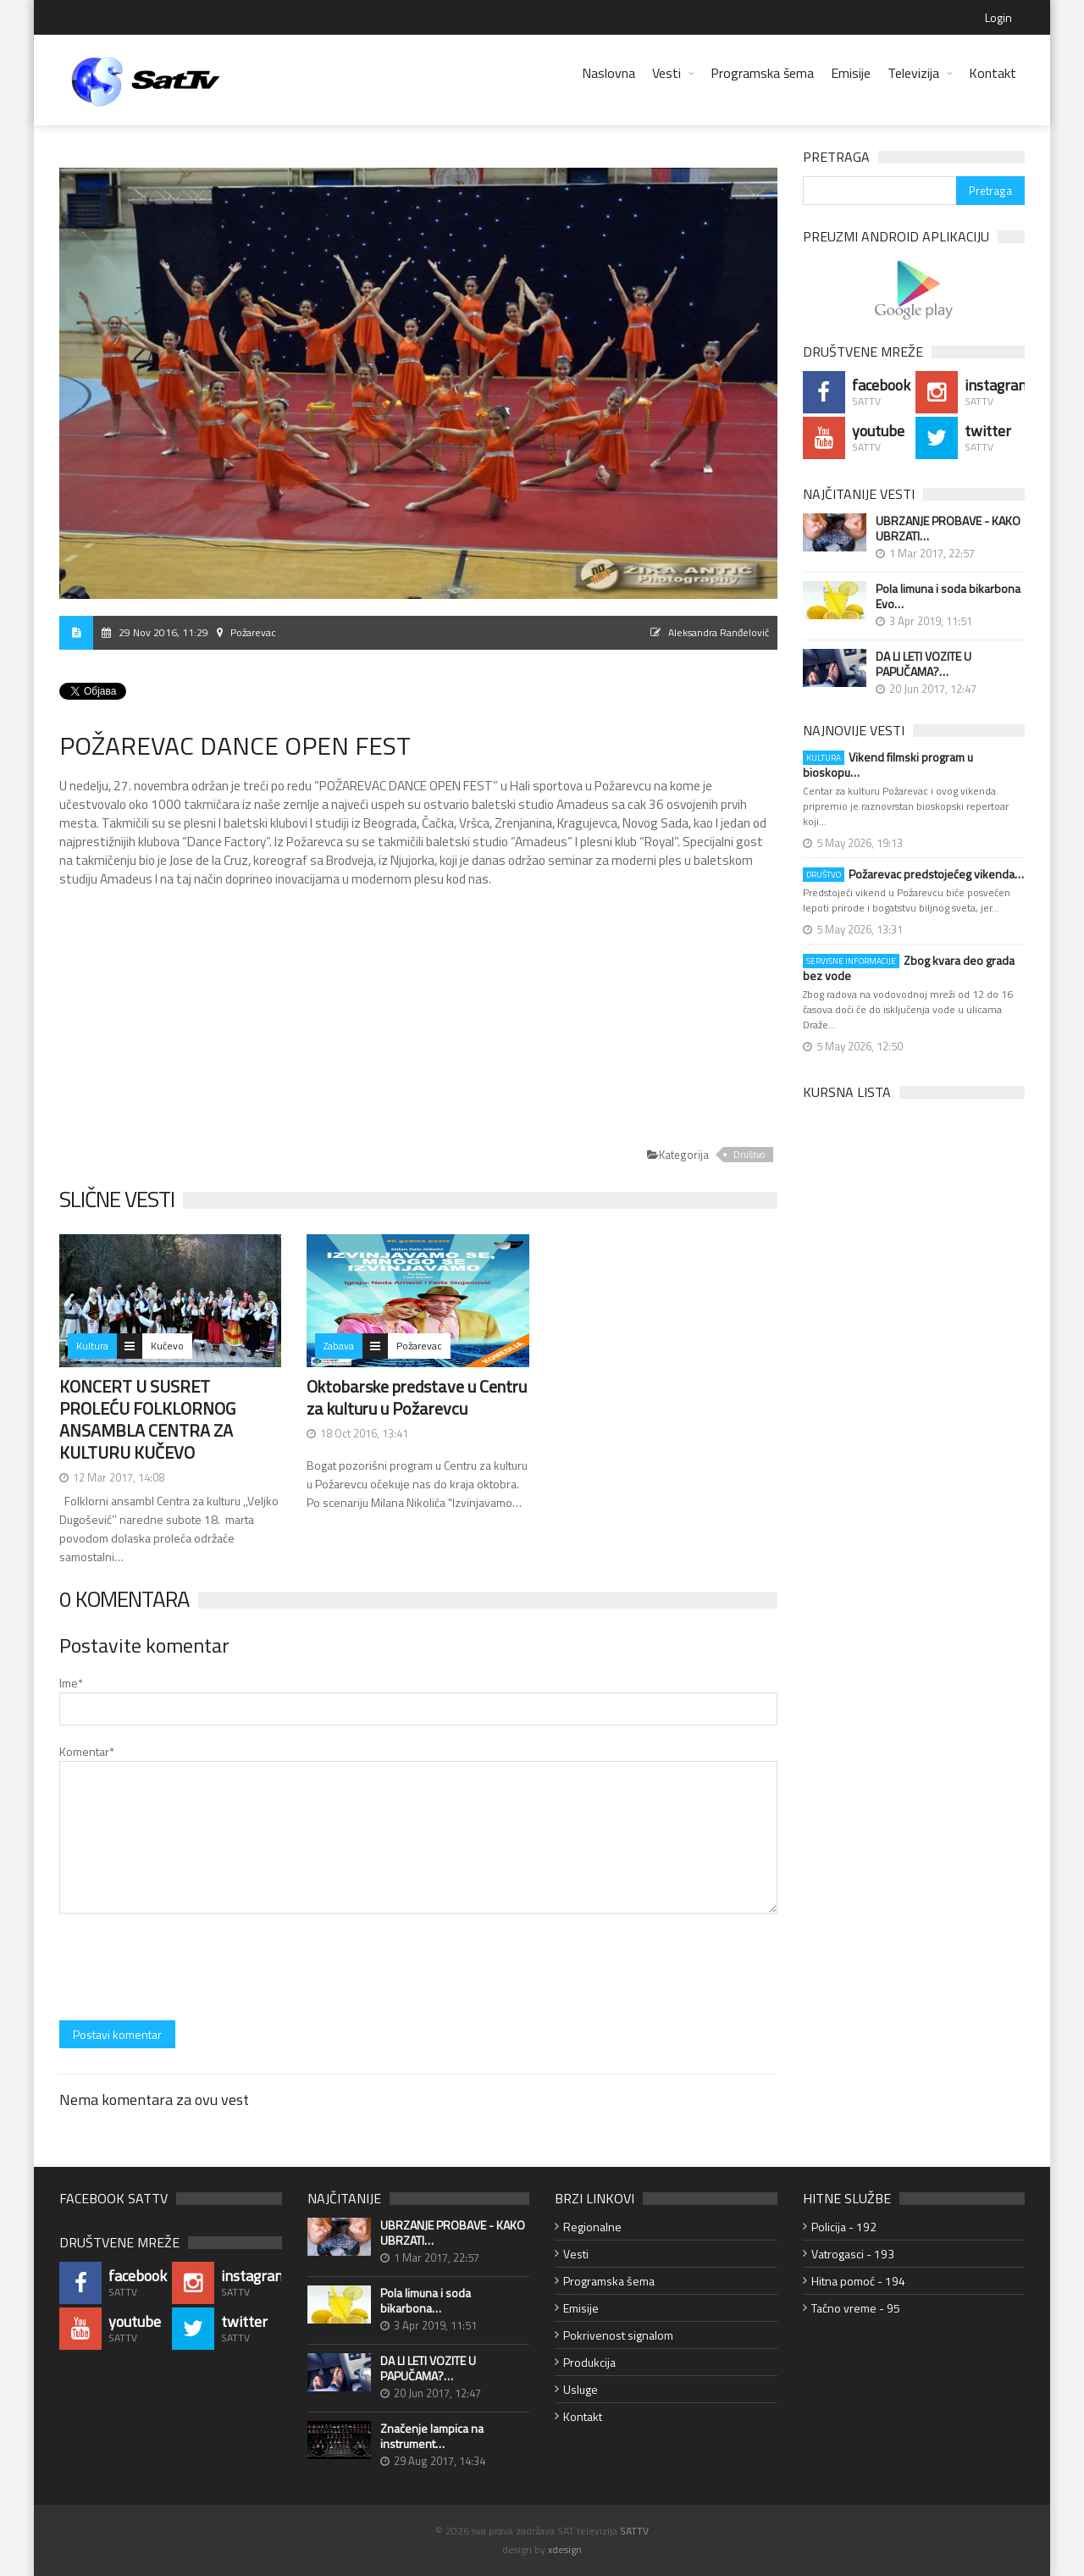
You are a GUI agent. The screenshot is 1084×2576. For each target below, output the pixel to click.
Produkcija (589, 2362)
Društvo (749, 1154)
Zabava (339, 1346)
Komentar (86, 1751)
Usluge (580, 2389)
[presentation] (188, 1969)
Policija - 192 (844, 2226)
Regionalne (592, 2226)
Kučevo (167, 1346)
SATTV (634, 2531)
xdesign (565, 2549)
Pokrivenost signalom (618, 2335)
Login (998, 17)
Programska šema (762, 73)
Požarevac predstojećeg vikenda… (913, 874)
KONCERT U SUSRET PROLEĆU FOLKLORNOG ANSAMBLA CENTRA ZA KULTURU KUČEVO (147, 1419)
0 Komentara (124, 1598)
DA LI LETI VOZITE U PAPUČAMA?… (923, 664)
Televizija (913, 73)
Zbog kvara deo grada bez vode (909, 968)
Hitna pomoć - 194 (858, 2281)
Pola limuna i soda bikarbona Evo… (948, 596)
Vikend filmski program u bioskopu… (888, 765)
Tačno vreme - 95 (855, 2308)
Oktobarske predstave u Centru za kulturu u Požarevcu (417, 1397)
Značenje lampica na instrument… (432, 2436)
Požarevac (419, 1346)
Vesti (666, 73)
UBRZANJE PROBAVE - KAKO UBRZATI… (948, 528)
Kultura (92, 1346)
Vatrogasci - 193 (852, 2254)
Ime (71, 1683)
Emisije (851, 73)
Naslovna (608, 73)
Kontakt (992, 73)
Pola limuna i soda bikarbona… (425, 2300)
